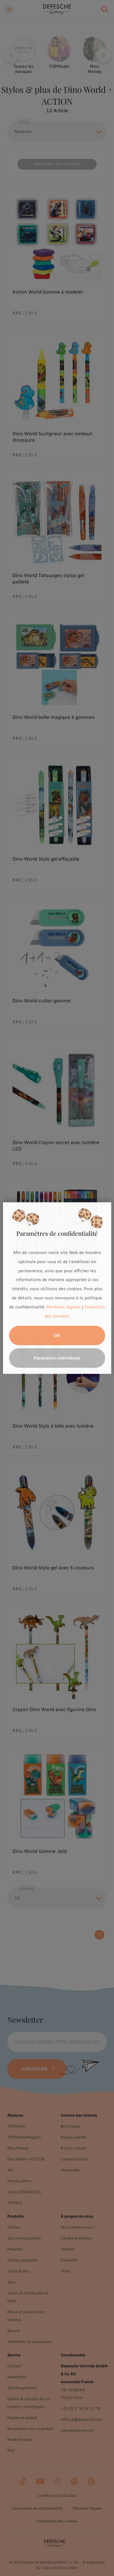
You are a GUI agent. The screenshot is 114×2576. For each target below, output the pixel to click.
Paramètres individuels (57, 1358)
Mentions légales (64, 1307)
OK (57, 1335)
